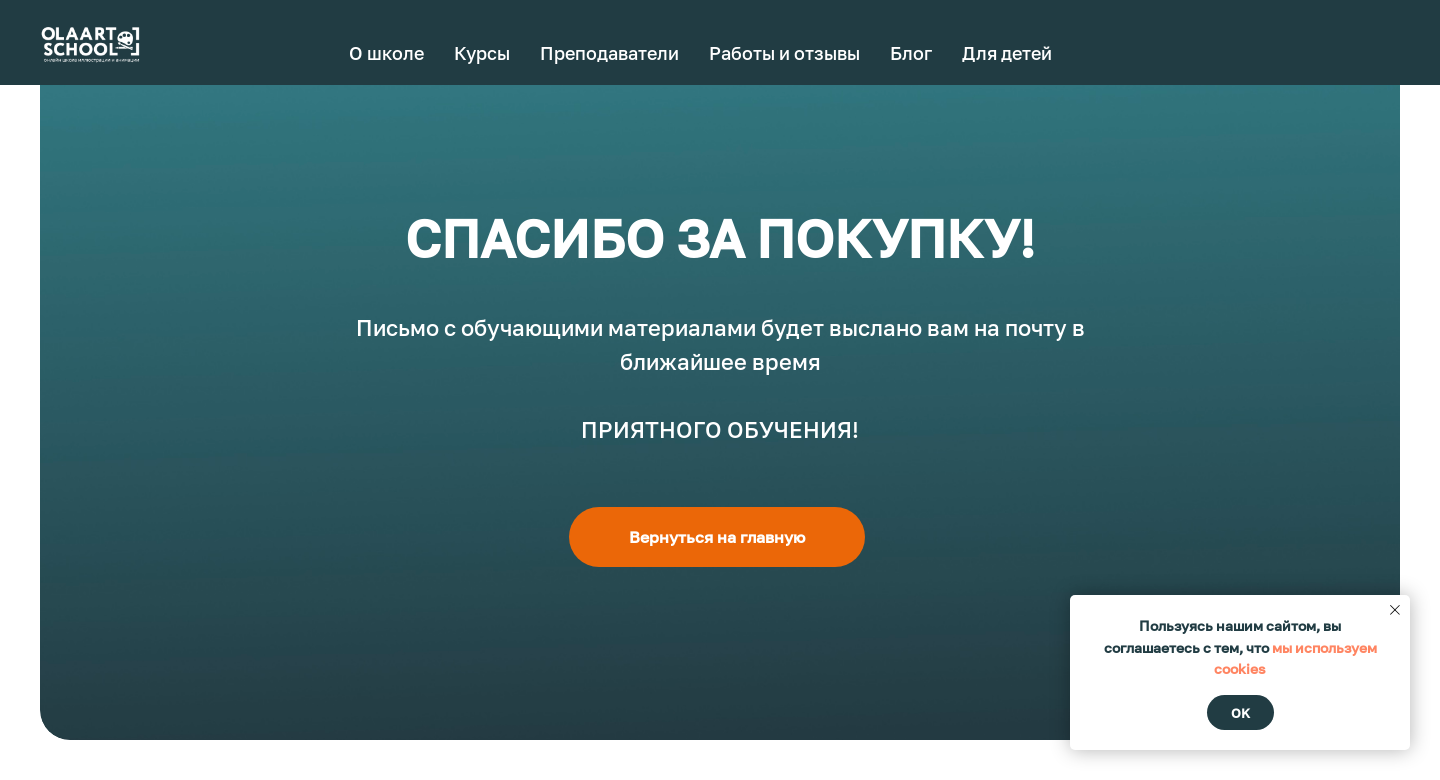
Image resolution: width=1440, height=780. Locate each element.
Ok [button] (1240, 713)
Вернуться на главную (717, 537)
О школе (386, 53)
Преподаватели (609, 53)
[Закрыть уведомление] (1395, 610)
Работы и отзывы (784, 53)
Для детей (1007, 53)
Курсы (482, 53)
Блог (911, 53)
